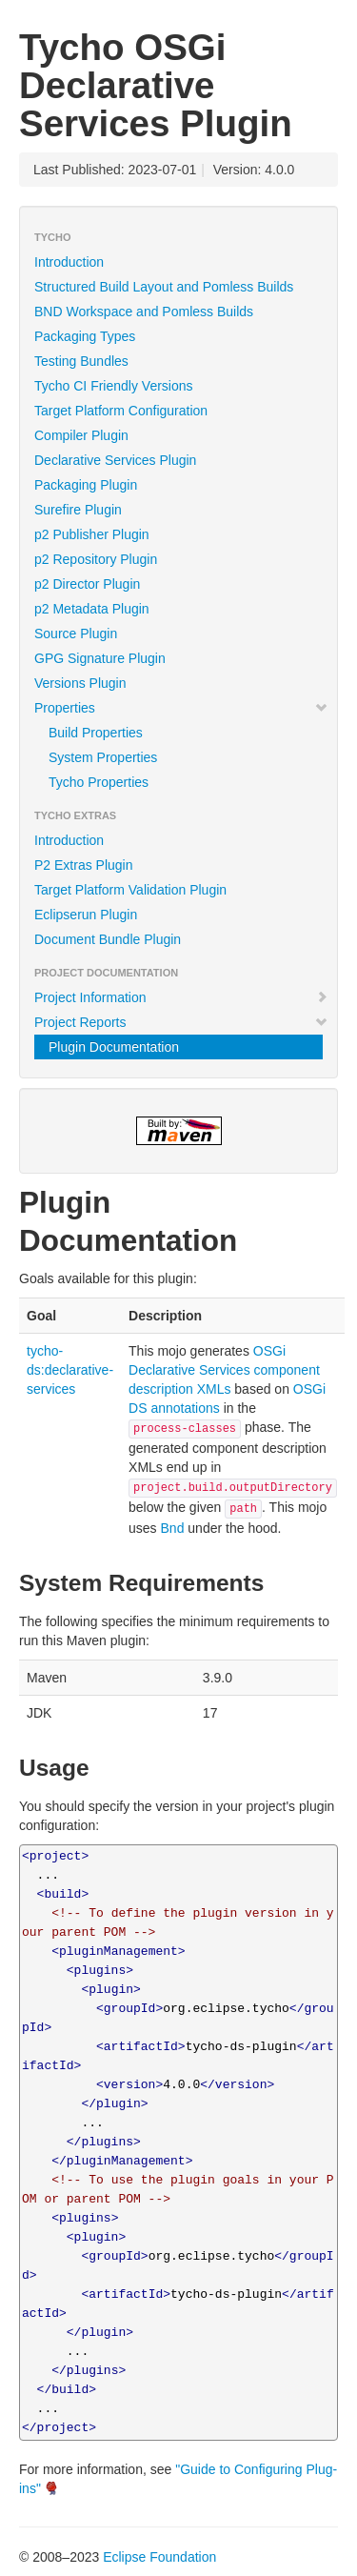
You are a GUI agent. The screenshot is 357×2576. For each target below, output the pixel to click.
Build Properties (96, 732)
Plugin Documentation (114, 1047)
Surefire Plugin (78, 509)
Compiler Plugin (81, 435)
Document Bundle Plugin (107, 939)
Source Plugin (75, 633)
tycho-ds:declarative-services (70, 1370)
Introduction (69, 262)
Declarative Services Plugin (115, 460)
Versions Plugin (80, 683)
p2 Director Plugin (87, 584)
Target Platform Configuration (121, 410)
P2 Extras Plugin (83, 865)
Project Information (181, 997)
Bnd (173, 1528)
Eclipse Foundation (159, 2557)
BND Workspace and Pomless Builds (143, 311)
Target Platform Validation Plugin (130, 889)
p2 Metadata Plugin (91, 608)
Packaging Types (84, 336)
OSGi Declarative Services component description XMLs (224, 1370)
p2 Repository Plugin (95, 559)
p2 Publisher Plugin (91, 534)
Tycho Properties (99, 782)
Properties (181, 707)
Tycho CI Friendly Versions (113, 385)
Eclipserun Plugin (85, 914)
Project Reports (181, 1022)
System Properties (103, 757)
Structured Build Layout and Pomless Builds (163, 286)
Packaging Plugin (85, 485)
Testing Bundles (81, 361)
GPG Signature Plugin (100, 658)
